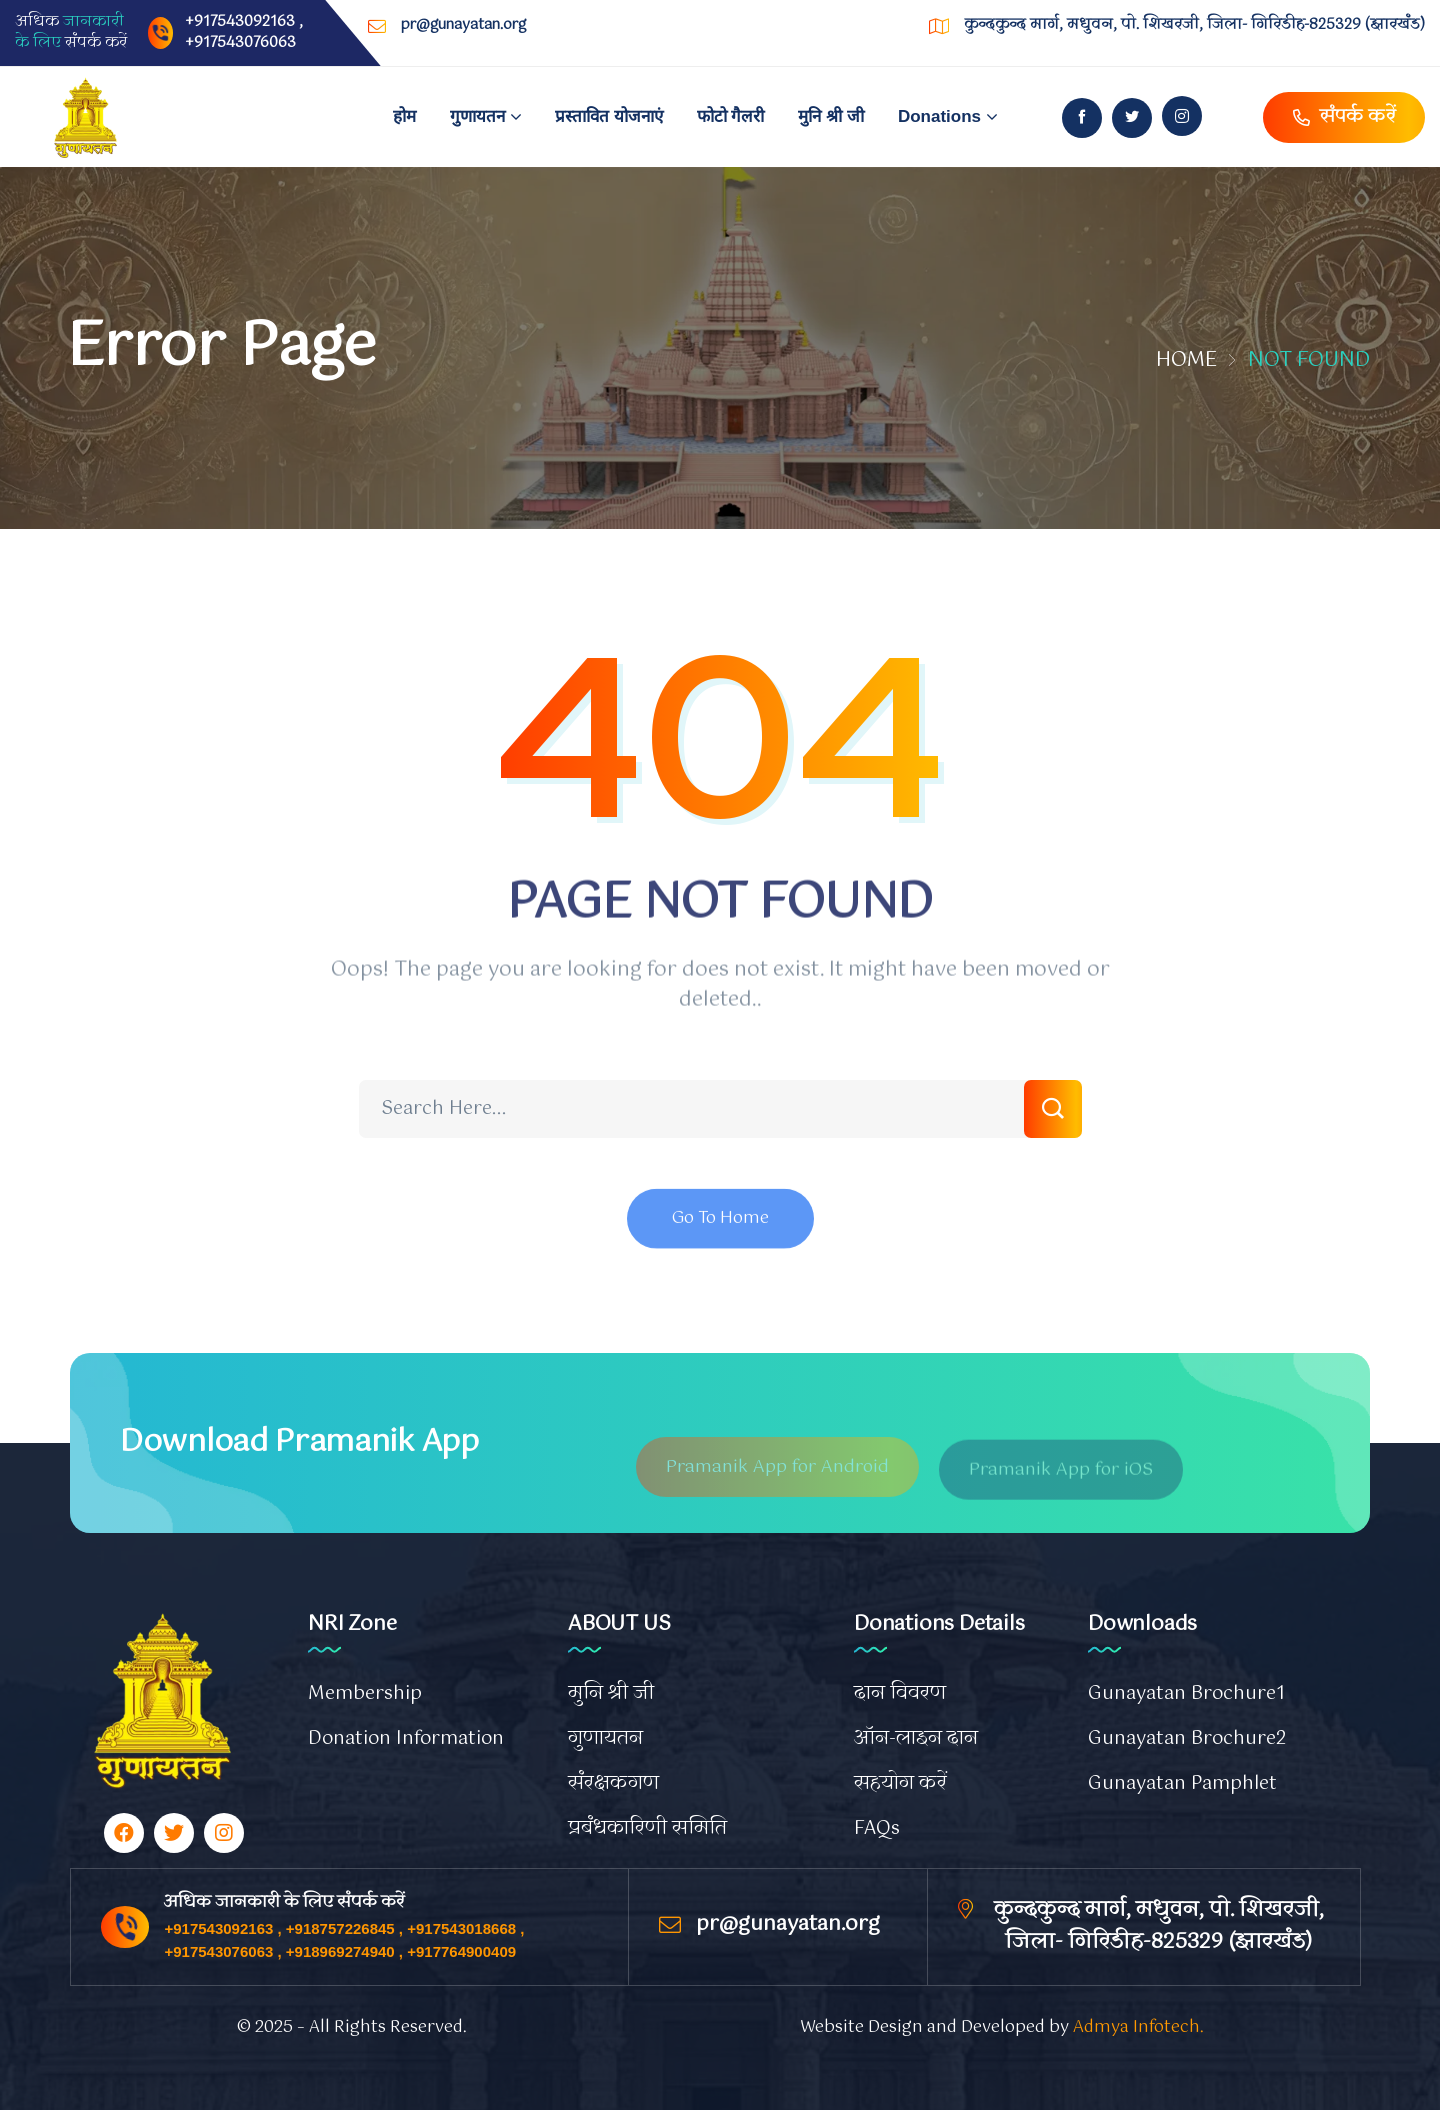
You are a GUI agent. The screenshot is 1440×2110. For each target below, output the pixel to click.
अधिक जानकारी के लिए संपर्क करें (284, 1902)
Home (1186, 360)
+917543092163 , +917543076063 (244, 32)
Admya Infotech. (1138, 2027)
